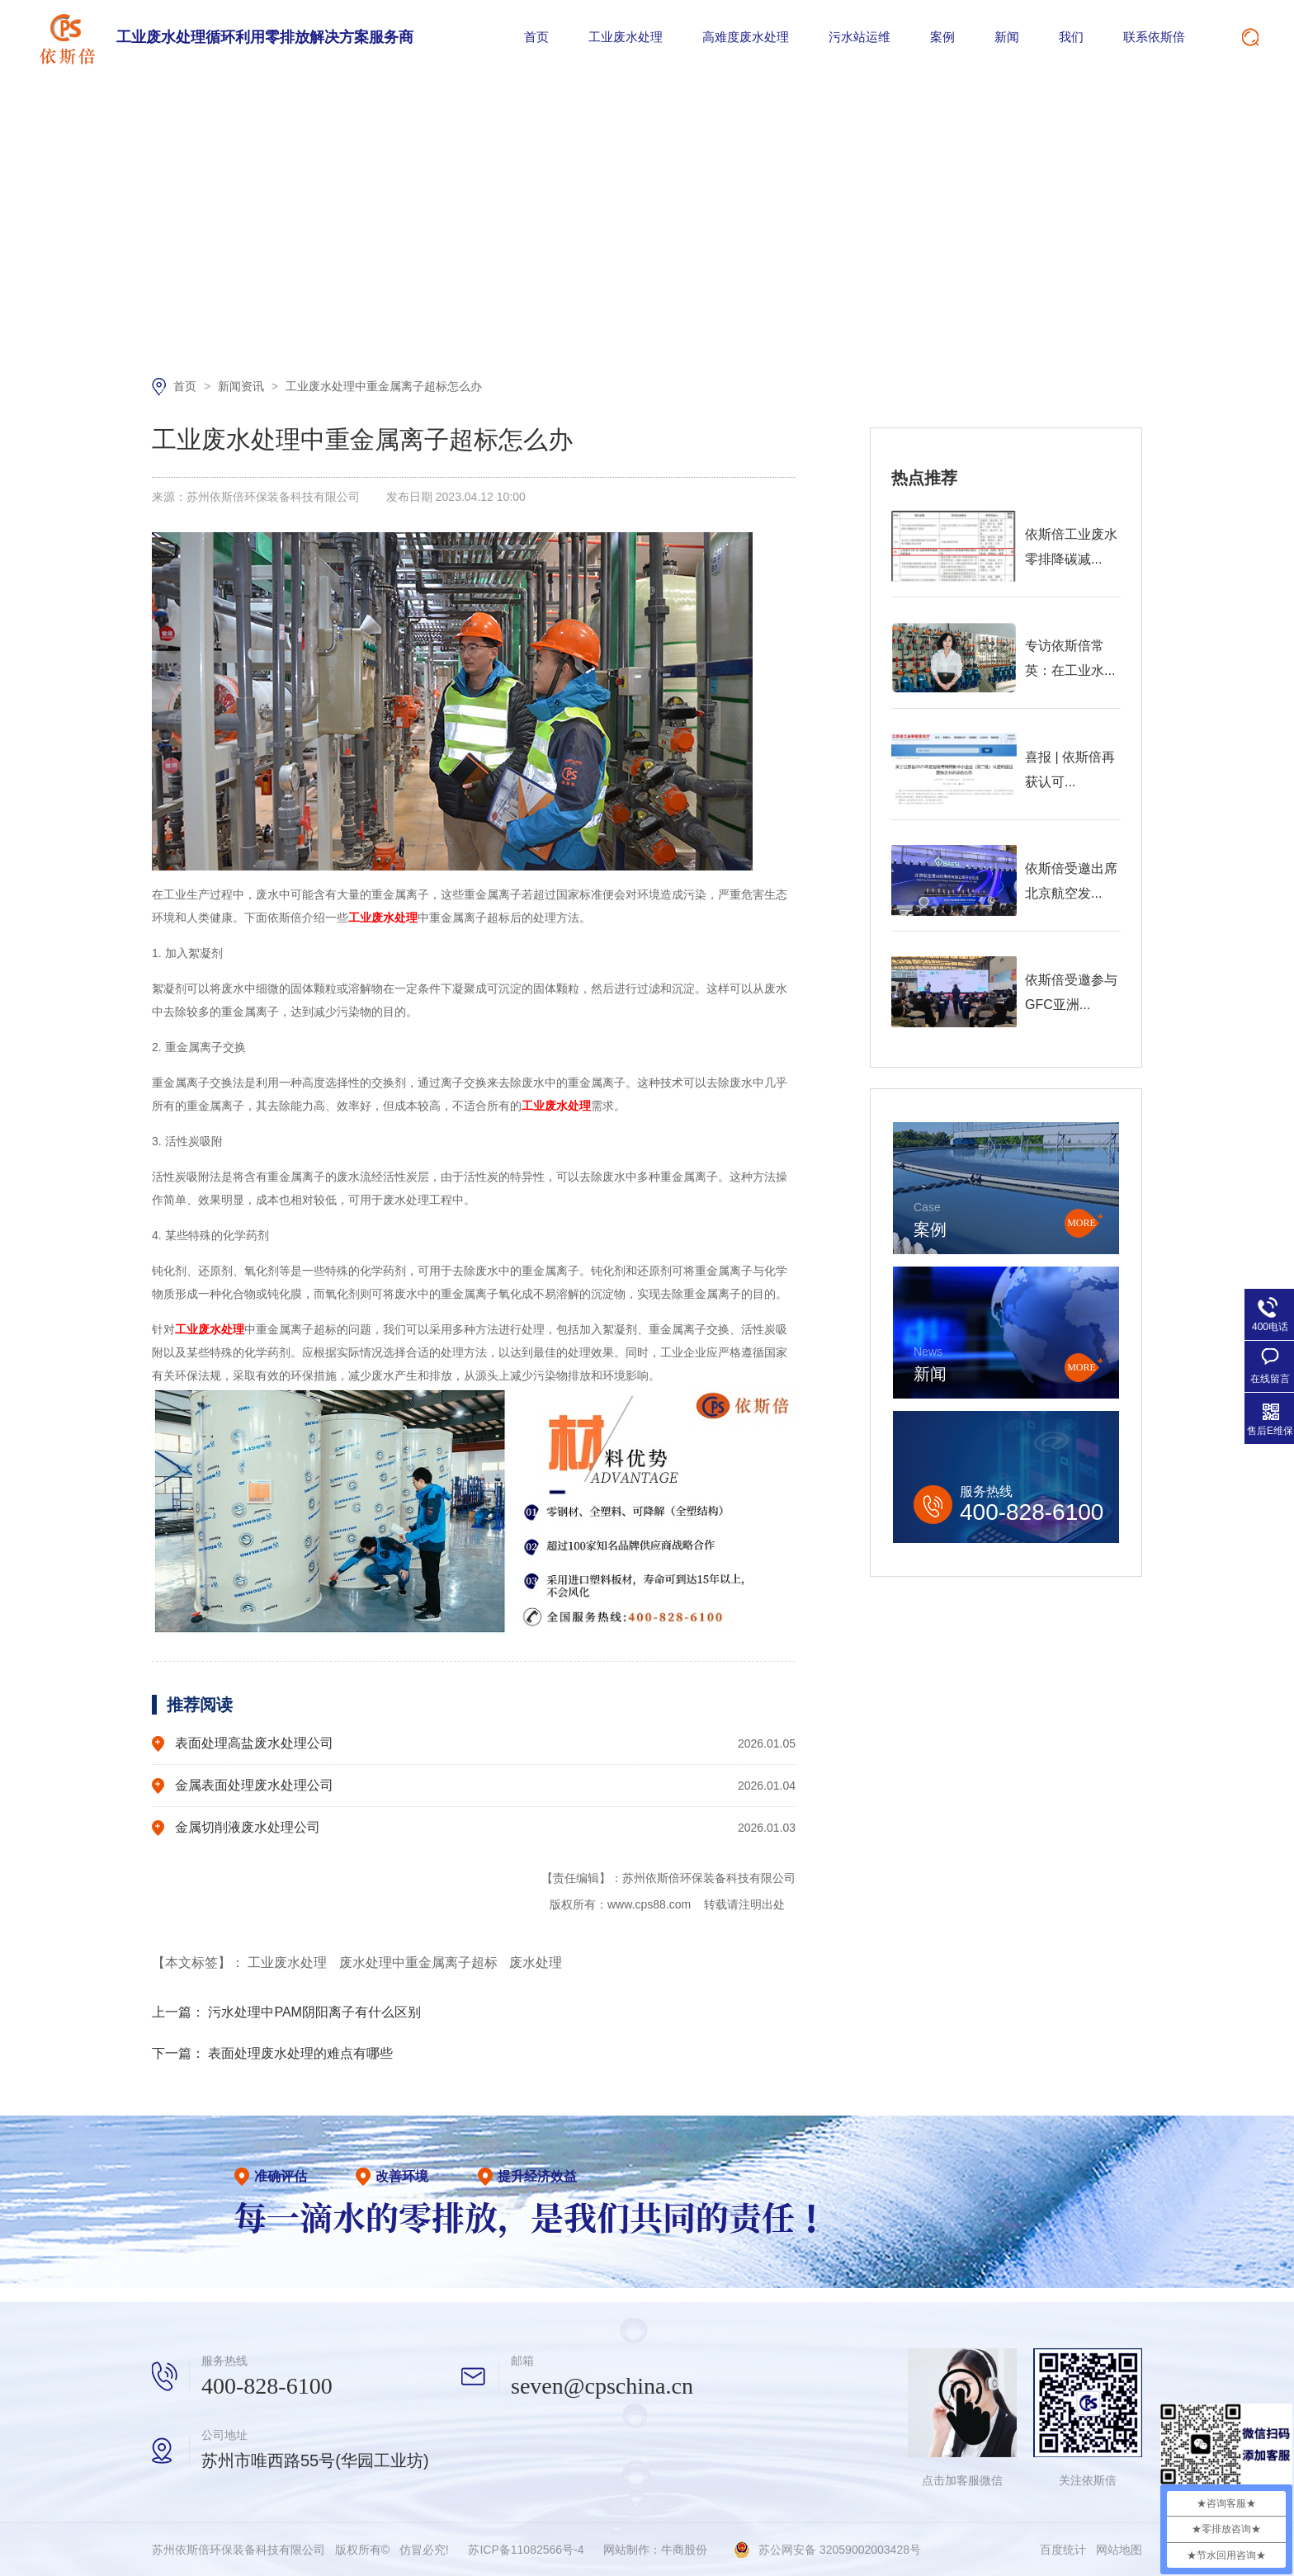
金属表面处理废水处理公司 (254, 1785)
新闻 (1006, 37)
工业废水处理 (625, 37)
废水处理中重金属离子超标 (420, 1963)
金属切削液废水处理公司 (247, 1827)
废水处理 (535, 1963)
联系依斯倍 (1154, 37)
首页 (536, 37)
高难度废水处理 (745, 37)
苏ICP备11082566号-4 (525, 2549)
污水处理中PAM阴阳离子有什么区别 (314, 2012)
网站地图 (1119, 2549)
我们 (1071, 37)
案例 (942, 37)
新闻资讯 (242, 386)
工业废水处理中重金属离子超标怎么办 (384, 386)
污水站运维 (859, 37)
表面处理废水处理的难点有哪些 (300, 2053)
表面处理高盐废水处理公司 (254, 1743)
